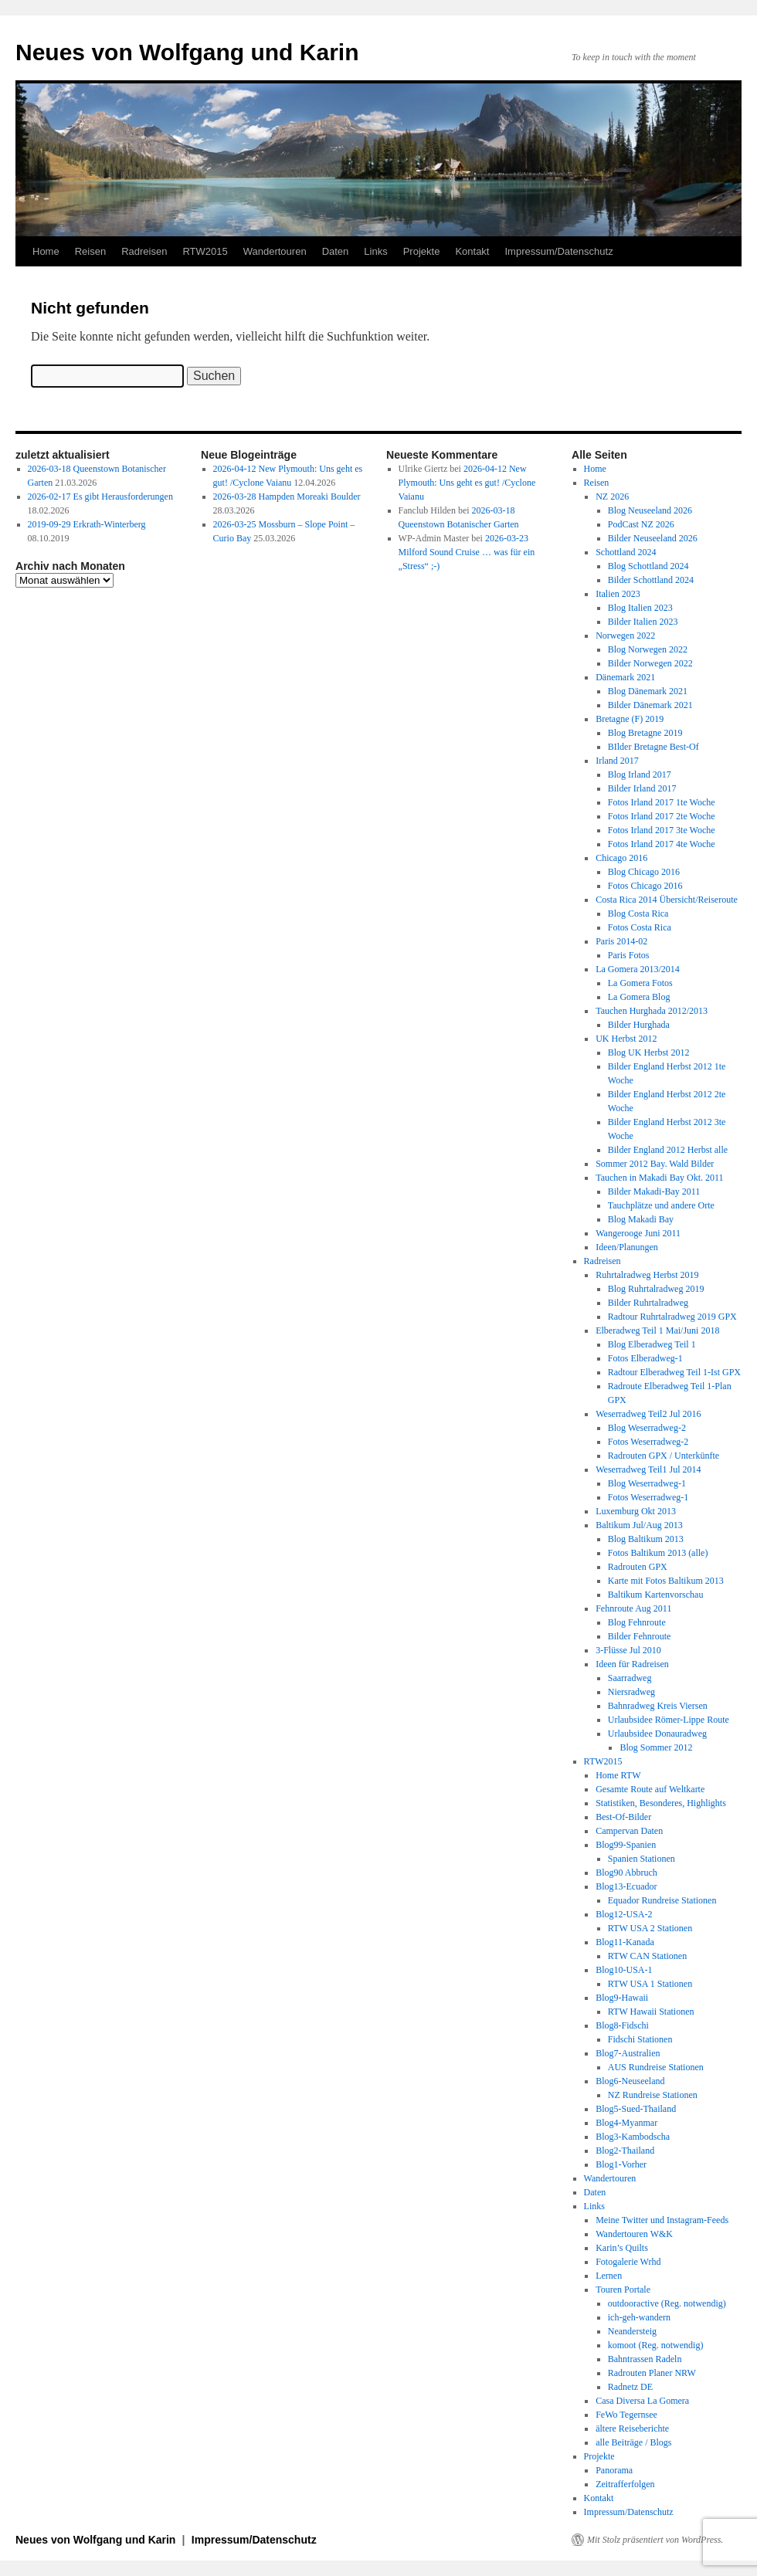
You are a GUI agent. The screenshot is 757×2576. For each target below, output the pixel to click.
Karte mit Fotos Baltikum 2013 (666, 1580)
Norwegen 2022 (625, 635)
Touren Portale (623, 2289)
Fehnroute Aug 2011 (633, 1608)
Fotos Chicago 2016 (645, 885)
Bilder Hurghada (639, 1024)
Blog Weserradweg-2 (647, 1427)
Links (375, 251)
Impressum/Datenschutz (558, 251)
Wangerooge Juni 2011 (638, 1233)
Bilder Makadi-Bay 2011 (654, 1191)
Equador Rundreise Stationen (662, 1900)
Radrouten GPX (637, 1566)
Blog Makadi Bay (641, 1219)
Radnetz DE (630, 2386)
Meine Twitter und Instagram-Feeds (662, 2220)
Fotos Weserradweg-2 (648, 1441)
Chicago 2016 (621, 857)
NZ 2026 (612, 496)
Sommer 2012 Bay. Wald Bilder (655, 1163)
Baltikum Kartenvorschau (656, 1594)
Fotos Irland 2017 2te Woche (661, 816)
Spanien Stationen (641, 1858)
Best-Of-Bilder (623, 1817)
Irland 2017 (617, 760)
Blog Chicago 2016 (644, 871)
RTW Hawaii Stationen (651, 2011)
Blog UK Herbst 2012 (649, 1052)
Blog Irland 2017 (639, 774)
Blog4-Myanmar (626, 2122)
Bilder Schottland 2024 (651, 580)
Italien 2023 (618, 593)
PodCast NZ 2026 (641, 524)
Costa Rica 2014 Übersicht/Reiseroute (667, 899)
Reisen (90, 251)
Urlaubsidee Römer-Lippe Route (668, 1719)
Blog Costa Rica (638, 913)
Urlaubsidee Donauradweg (657, 1733)
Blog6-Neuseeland (630, 2081)
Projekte (421, 251)
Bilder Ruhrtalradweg (648, 1302)
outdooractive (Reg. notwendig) (667, 2303)
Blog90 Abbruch (626, 1872)
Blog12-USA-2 (624, 1914)
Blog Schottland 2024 (648, 566)
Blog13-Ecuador (626, 1886)
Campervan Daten (629, 1830)
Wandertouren (275, 251)
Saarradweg (630, 1678)
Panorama (614, 2470)
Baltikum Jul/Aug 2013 (639, 1525)
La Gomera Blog (639, 996)
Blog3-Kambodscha (633, 2136)
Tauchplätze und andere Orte (661, 1205)
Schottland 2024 (626, 552)
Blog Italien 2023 (640, 607)
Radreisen (144, 251)
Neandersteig (632, 2331)
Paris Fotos (629, 955)
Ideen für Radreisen (632, 1664)
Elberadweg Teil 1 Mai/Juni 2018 (657, 1330)
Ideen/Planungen (627, 1247)
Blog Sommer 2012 (656, 1747)
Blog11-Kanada (625, 1942)
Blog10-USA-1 (624, 1969)
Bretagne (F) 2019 (630, 718)
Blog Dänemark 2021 (647, 691)
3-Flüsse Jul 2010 (628, 1650)
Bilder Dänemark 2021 (650, 705)
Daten (335, 251)
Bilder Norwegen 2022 (650, 663)
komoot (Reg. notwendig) (656, 2345)
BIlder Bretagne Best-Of (653, 746)
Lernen (609, 2275)
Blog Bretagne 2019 (645, 732)
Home (45, 251)
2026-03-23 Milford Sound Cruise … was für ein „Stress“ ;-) (467, 552)
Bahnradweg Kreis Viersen (658, 1705)
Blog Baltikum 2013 (646, 1539)
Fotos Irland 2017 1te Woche (661, 802)
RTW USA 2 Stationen (650, 1928)
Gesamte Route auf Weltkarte (650, 1789)
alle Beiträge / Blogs (633, 2442)
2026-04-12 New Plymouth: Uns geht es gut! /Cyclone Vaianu (467, 482)
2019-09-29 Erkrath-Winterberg (87, 524)
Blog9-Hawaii (622, 1997)
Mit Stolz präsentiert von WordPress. (655, 2539)
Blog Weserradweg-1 (647, 1483)
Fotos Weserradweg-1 (648, 1497)
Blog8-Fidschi (622, 2025)
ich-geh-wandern (639, 2317)
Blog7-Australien (628, 2053)
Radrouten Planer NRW (652, 2373)
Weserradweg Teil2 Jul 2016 (648, 1413)
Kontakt (472, 251)
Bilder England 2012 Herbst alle (668, 1149)
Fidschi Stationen (640, 2039)
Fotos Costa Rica (639, 927)
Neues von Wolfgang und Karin (186, 52)
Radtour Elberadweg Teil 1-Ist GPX (674, 1372)
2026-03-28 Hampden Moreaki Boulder (287, 496)
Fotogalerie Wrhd (628, 2261)
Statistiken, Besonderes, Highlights (661, 1803)
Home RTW (618, 1775)
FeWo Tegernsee (626, 2414)
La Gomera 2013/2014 (638, 969)
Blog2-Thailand (625, 2150)
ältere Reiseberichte (632, 2428)
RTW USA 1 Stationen (650, 1983)
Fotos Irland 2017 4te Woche (661, 844)
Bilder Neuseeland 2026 (653, 538)
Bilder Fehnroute (639, 1636)
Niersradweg (631, 1691)
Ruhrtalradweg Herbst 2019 (647, 1274)
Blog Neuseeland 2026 (650, 510)
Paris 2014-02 (621, 941)
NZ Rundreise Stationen (653, 2095)
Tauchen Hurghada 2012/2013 (652, 1010)
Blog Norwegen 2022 (647, 649)
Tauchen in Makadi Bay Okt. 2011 (659, 1177)
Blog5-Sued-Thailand (636, 2108)
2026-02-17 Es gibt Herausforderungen (100, 496)
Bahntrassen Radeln (645, 2359)
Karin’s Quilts (622, 2247)
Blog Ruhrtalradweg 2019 (656, 1288)
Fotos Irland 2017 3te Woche (661, 830)
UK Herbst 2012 (626, 1038)
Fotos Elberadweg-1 (645, 1358)
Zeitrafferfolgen (625, 2484)
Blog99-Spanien (626, 1844)
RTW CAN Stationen (647, 1956)
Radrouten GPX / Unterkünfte (663, 1455)
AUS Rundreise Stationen (656, 2067)
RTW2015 (204, 251)
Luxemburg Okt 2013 (636, 1511)
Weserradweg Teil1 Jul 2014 (648, 1469)
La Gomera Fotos (640, 983)
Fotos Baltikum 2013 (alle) (658, 1552)
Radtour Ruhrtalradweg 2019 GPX (672, 1316)
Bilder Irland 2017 (642, 788)
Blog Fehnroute (637, 1622)
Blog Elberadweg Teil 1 (652, 1344)
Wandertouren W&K (634, 2234)
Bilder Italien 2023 (643, 621)
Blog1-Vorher (621, 2164)
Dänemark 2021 (625, 677)
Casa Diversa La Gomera (642, 2400)
